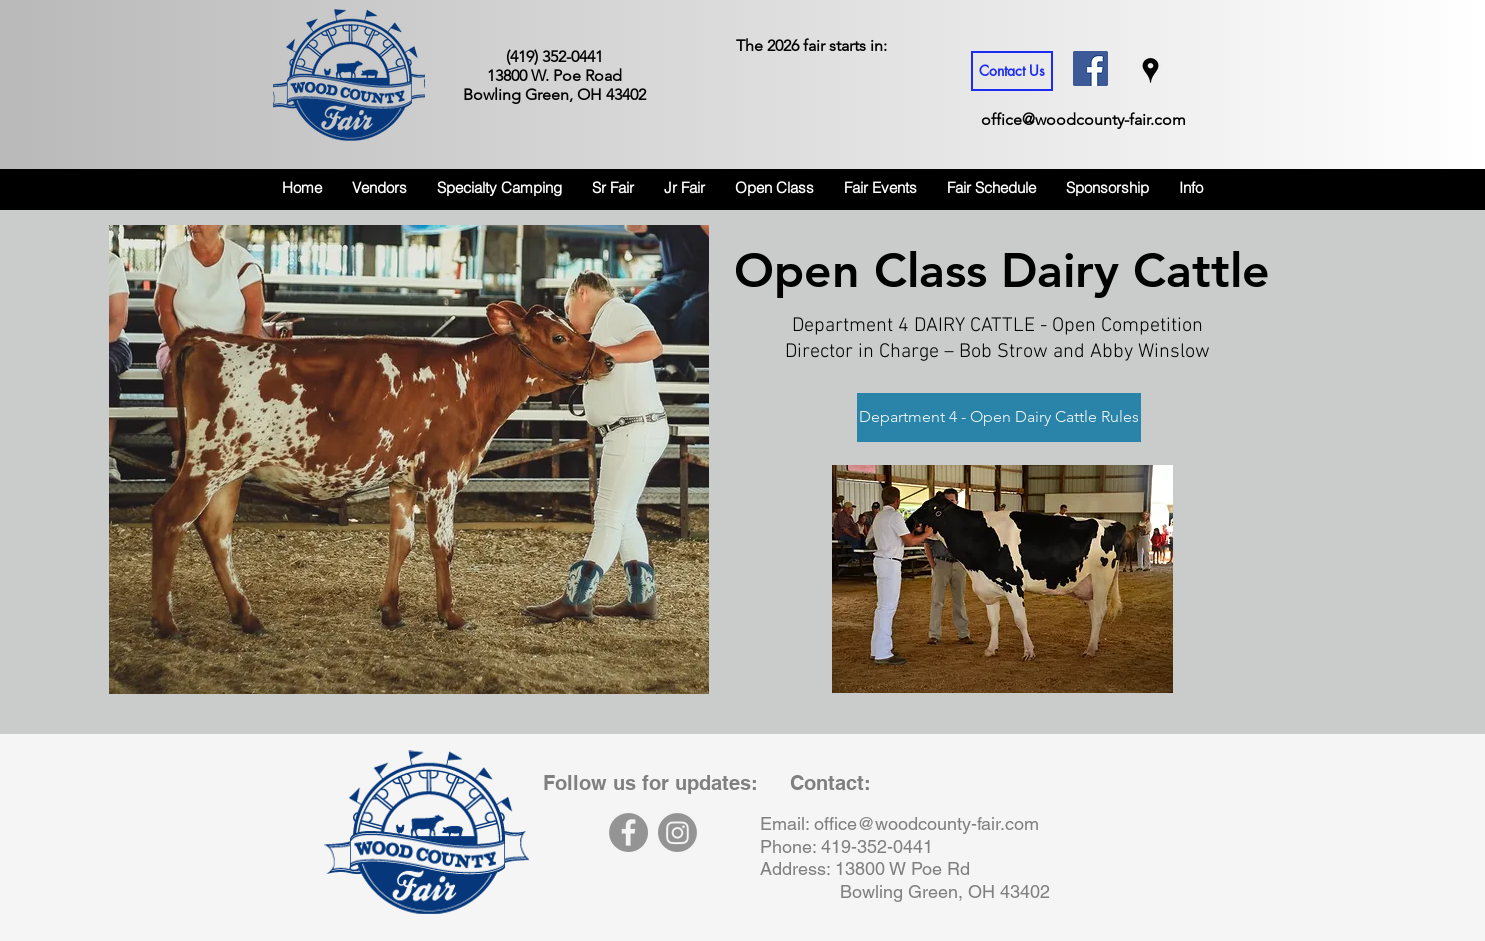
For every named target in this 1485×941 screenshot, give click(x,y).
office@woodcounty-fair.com (1083, 119)
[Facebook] (628, 832)
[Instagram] (677, 832)
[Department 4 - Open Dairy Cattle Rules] (999, 417)
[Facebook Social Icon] (1090, 68)
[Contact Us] (1012, 71)
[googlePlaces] (1150, 70)
